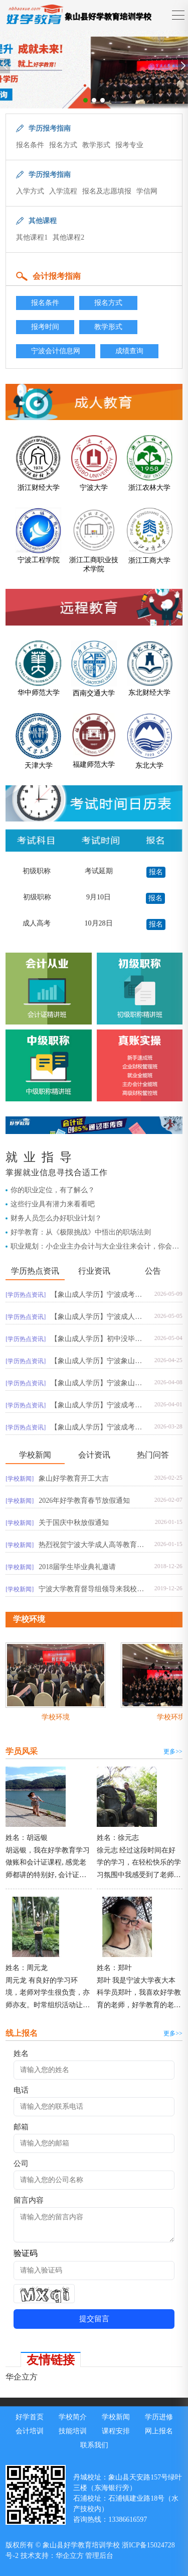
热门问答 (153, 1455)
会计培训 (30, 2431)
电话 (21, 2090)
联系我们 (94, 2445)
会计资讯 (94, 1455)
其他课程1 (32, 237)
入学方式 (30, 191)
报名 (156, 872)
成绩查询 (129, 351)
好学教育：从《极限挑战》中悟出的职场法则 (81, 1232)
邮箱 (21, 2127)
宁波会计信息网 (55, 351)
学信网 (146, 191)
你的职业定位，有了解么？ (53, 1190)
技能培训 (73, 2431)
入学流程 (63, 191)
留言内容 (29, 2200)
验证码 (26, 2253)
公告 (153, 1271)
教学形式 (96, 145)
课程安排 (116, 2431)
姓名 (21, 2053)
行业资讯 (94, 1271)
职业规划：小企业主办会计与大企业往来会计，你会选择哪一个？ (95, 1247)
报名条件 (30, 145)
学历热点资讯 (35, 1271)
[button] (85, 100)
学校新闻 (35, 1455)
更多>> (172, 1751)
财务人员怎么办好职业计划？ (56, 1218)
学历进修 (159, 2417)
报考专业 (129, 145)
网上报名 (159, 2431)
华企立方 (22, 2377)
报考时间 (45, 327)
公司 (21, 2163)
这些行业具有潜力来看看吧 (53, 1204)
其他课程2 (68, 237)
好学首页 (30, 2417)
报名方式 (63, 145)
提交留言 (94, 2319)
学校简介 (73, 2417)
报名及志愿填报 (106, 191)
